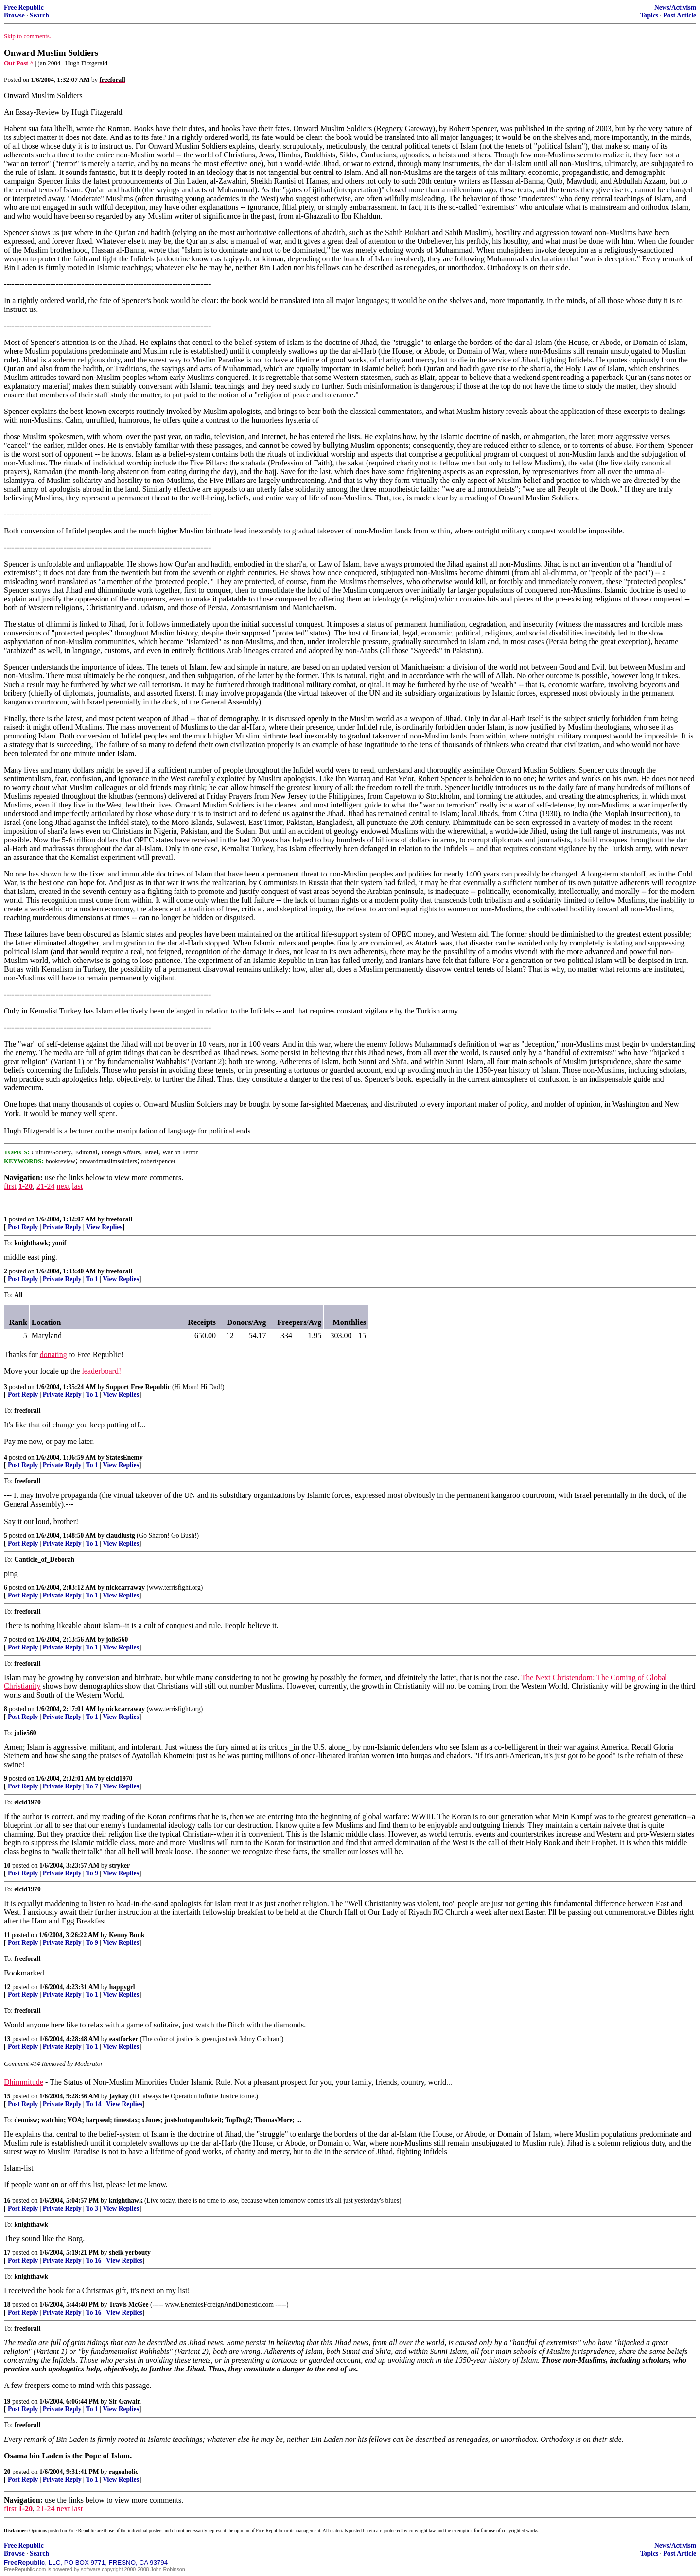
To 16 (94, 2260)
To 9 (92, 1873)
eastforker (124, 2039)
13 (7, 2039)
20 (7, 2471)
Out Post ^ (19, 63)
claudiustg (120, 1535)
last (77, 1186)
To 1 (92, 1279)
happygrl (122, 1987)
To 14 (94, 2104)
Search (39, 15)
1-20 (25, 1186)
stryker (119, 1865)
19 (7, 2401)
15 (7, 2096)
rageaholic (123, 2471)
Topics (649, 15)
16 (7, 2200)
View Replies (104, 1227)
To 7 (92, 1786)
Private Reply (62, 1227)
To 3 (92, 2208)
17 (7, 2252)
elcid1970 (119, 1778)
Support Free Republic (138, 1387)
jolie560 (117, 1639)
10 (7, 1865)
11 (7, 1935)
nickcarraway (125, 1587)
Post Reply (23, 1227)
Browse (14, 15)
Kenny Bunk (127, 1935)
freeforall (119, 1219)
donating (53, 1354)
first (10, 1186)
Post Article (679, 15)
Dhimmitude (23, 2082)
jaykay (118, 2096)
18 (7, 2304)
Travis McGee (129, 2304)
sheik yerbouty (130, 2252)
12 (7, 1987)
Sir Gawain (125, 2401)
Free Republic (24, 7)
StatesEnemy (124, 1457)
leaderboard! (101, 1371)
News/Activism (675, 7)
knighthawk (126, 2200)
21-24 (45, 1186)
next (63, 1186)
